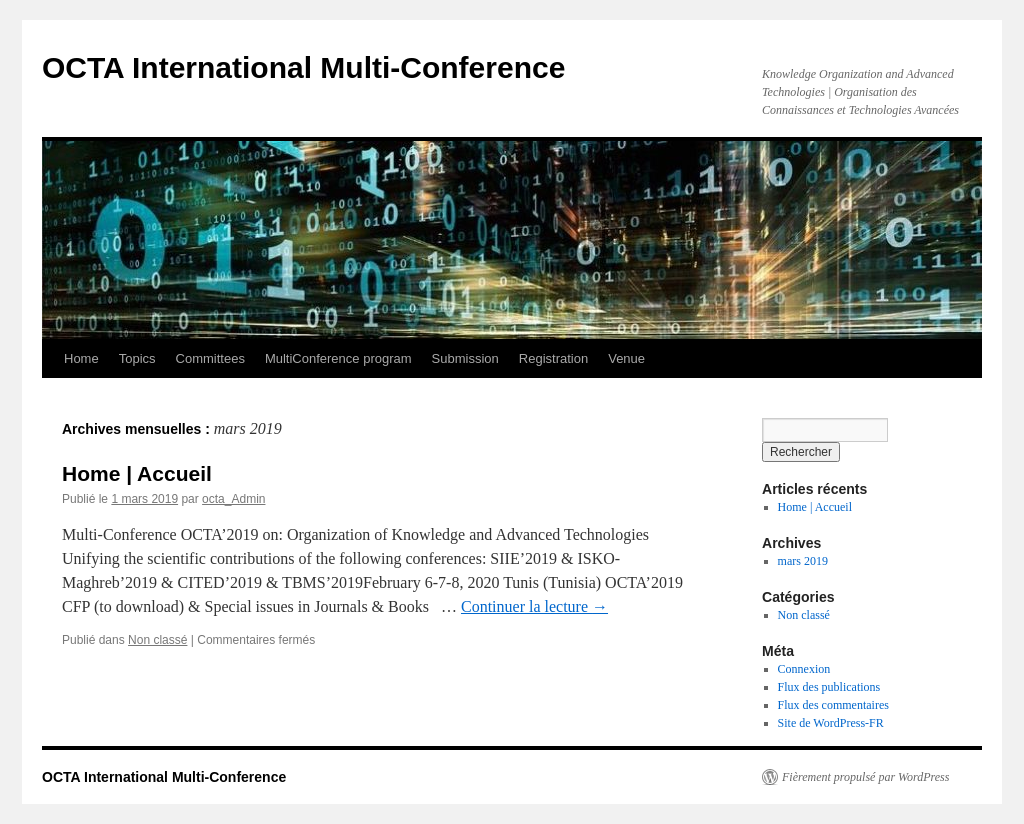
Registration (553, 358)
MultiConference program (338, 358)
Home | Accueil (137, 473)
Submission (465, 358)
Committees (210, 358)
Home (81, 358)
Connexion (804, 669)
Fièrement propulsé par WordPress (865, 777)
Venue (626, 358)
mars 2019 (803, 561)
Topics (137, 358)
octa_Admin (233, 499)
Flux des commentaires (833, 705)
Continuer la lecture (534, 606)
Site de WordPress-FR (831, 723)
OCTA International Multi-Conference (303, 67)
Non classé (157, 640)
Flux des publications (829, 687)
